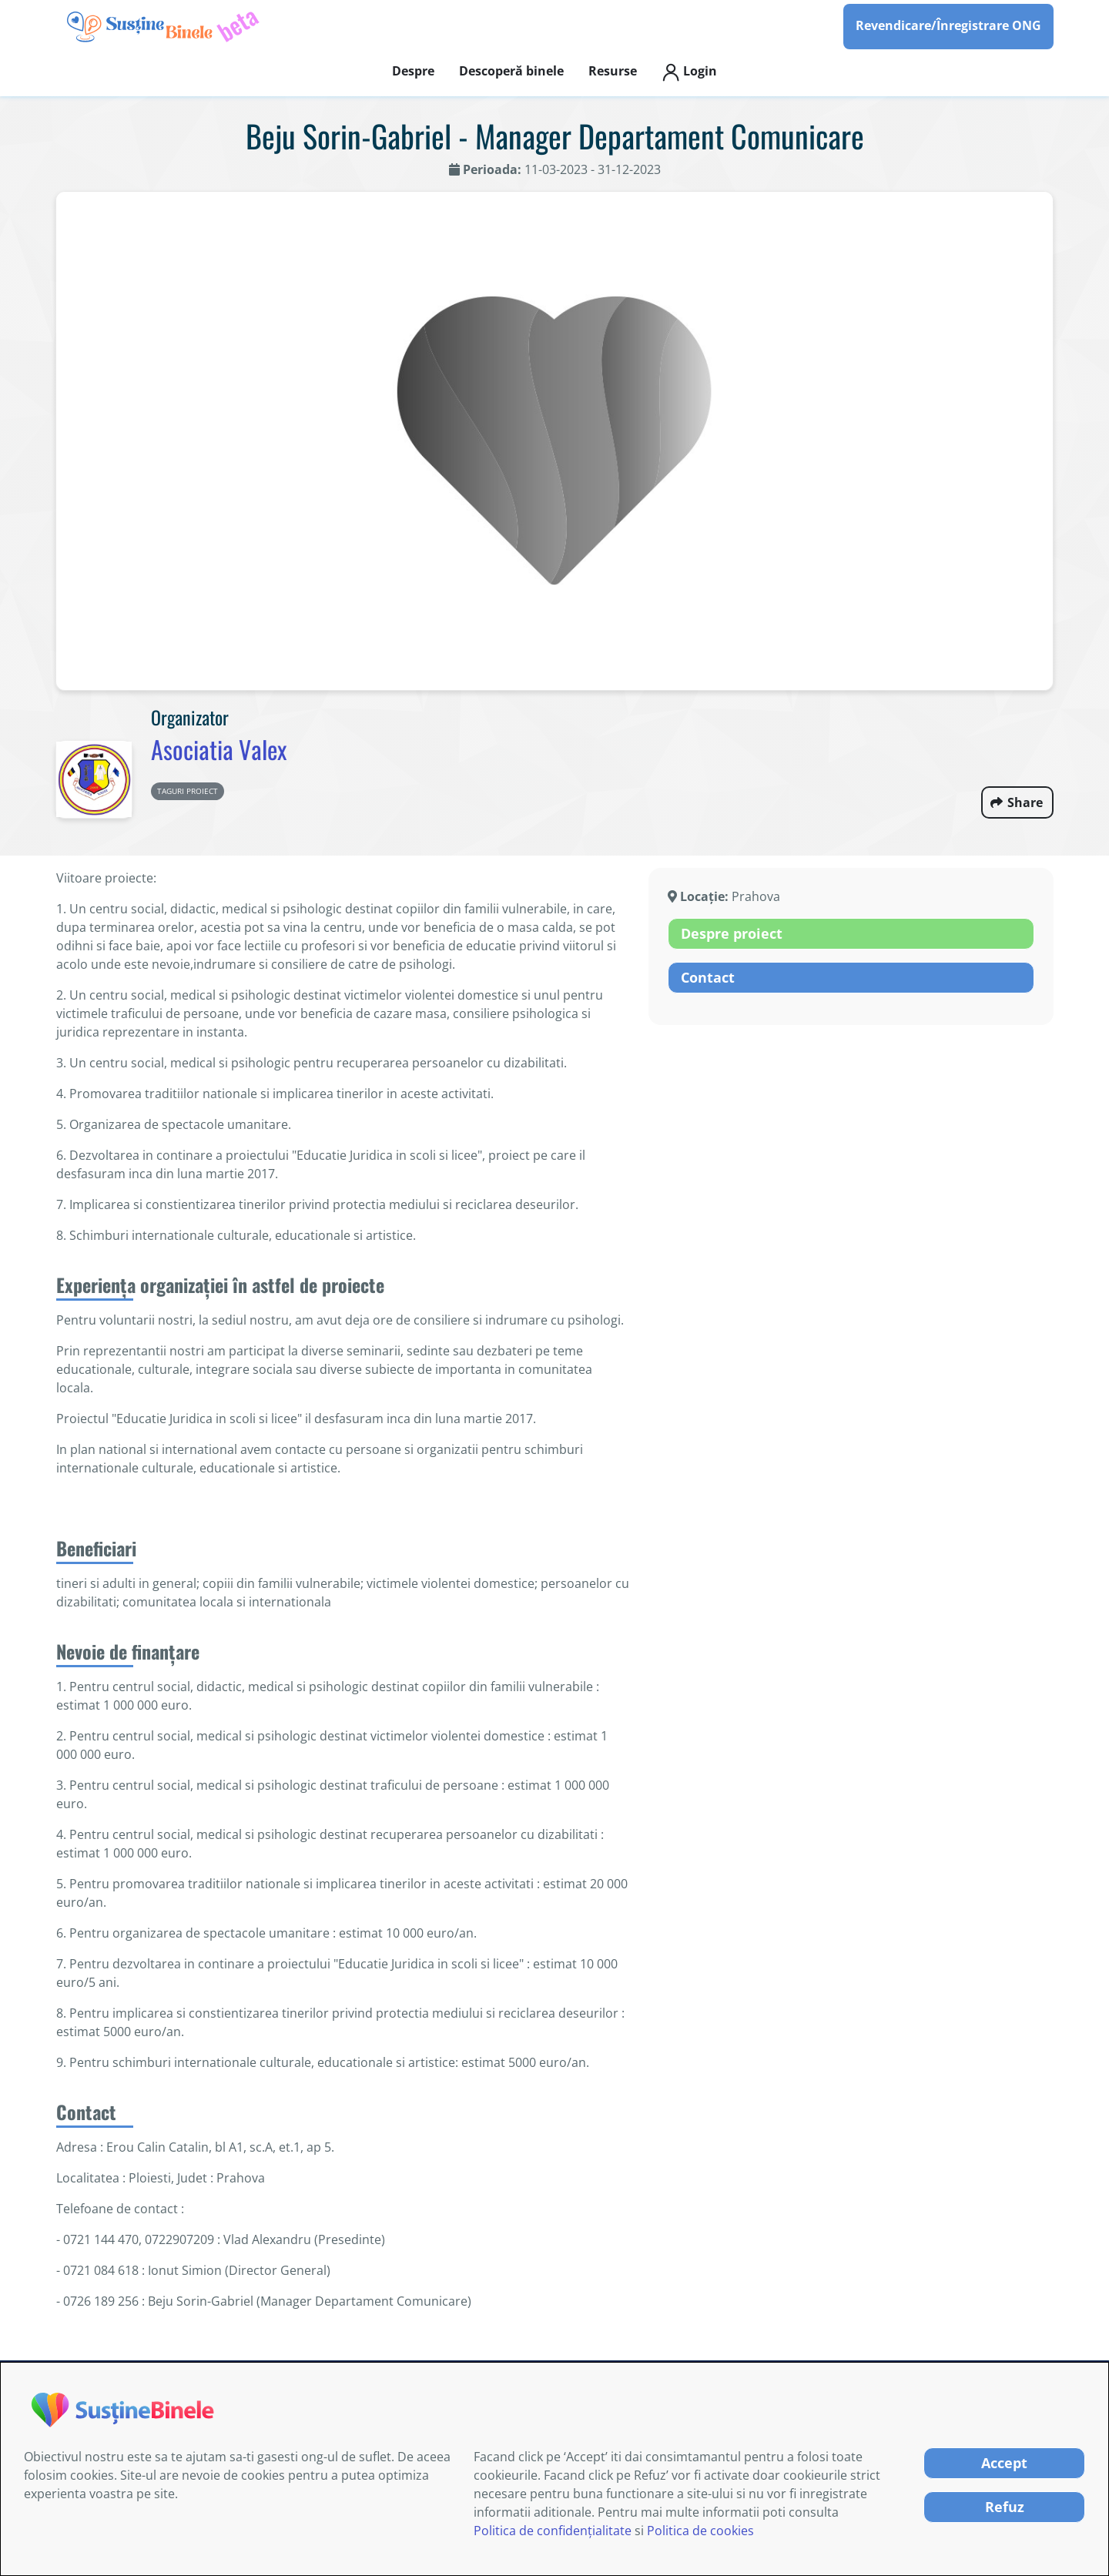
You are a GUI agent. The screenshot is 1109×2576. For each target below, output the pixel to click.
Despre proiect (731, 933)
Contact (708, 977)
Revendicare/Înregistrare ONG (948, 25)
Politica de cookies (700, 2530)
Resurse (612, 70)
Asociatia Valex (218, 749)
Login (689, 72)
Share (1025, 802)
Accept (1004, 2463)
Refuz (1004, 2506)
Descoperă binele (511, 70)
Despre (413, 70)
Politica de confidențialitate (553, 2530)
